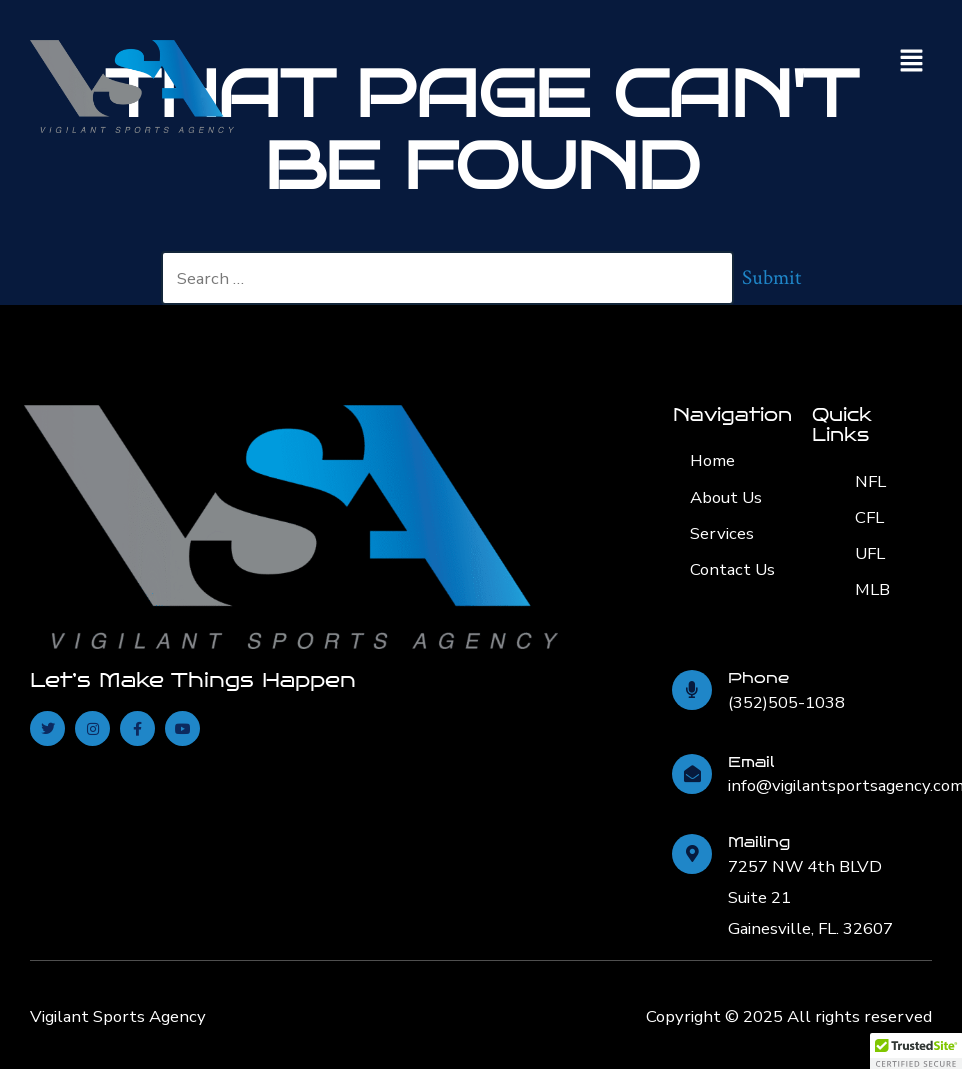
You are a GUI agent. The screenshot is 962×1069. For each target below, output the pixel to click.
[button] (912, 62)
